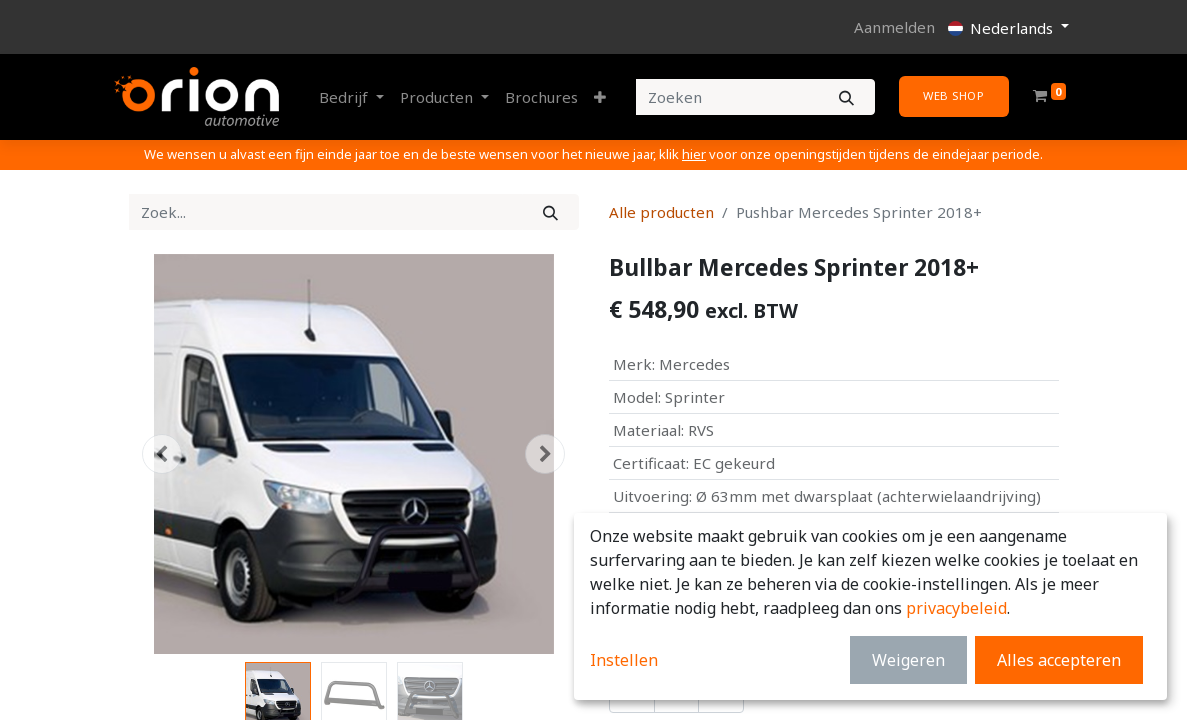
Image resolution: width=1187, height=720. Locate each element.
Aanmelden (894, 27)
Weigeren (908, 660)
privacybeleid (956, 608)
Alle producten (661, 212)
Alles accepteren (1059, 660)
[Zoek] (550, 212)
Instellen (624, 660)
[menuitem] (541, 97)
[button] (600, 97)
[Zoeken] (846, 97)
